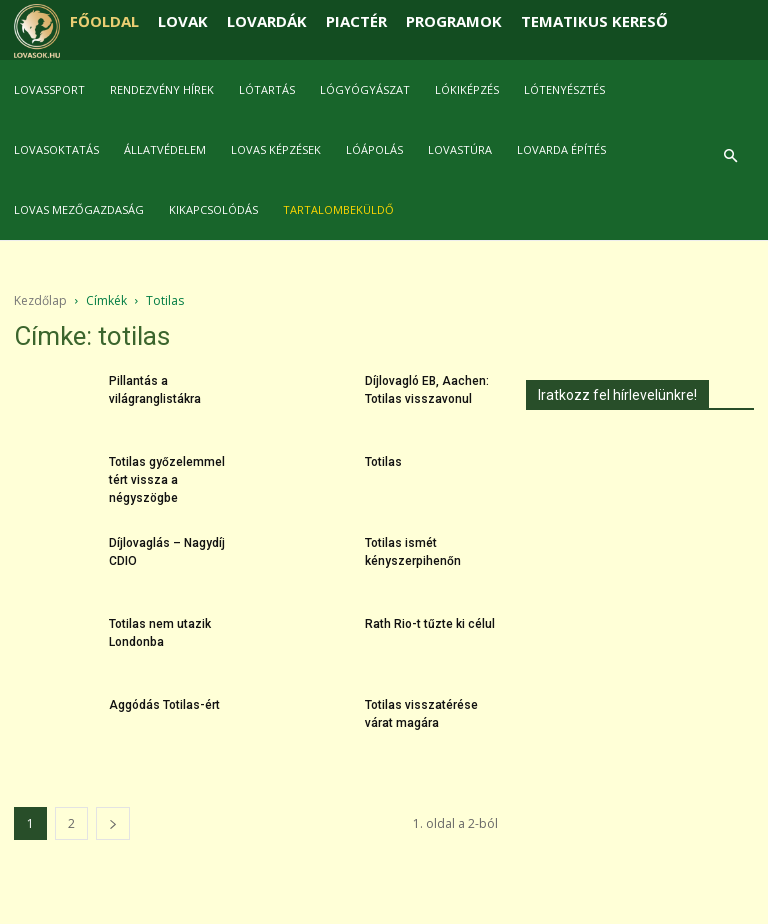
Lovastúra (460, 149)
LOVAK (183, 21)
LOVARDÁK (267, 21)
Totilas (383, 462)
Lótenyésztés (564, 89)
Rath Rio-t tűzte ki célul (430, 624)
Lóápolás (374, 149)
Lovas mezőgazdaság (79, 209)
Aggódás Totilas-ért (164, 705)
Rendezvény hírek (162, 89)
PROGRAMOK (454, 21)
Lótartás (267, 89)
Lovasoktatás (56, 149)
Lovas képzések (276, 149)
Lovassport (49, 89)
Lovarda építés (561, 149)
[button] (730, 156)
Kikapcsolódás (213, 209)
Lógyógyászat (365, 89)
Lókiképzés (467, 89)
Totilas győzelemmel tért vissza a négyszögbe (167, 480)
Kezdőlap (40, 300)
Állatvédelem (165, 149)
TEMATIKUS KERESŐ (594, 21)
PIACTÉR (356, 21)
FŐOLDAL (104, 21)
